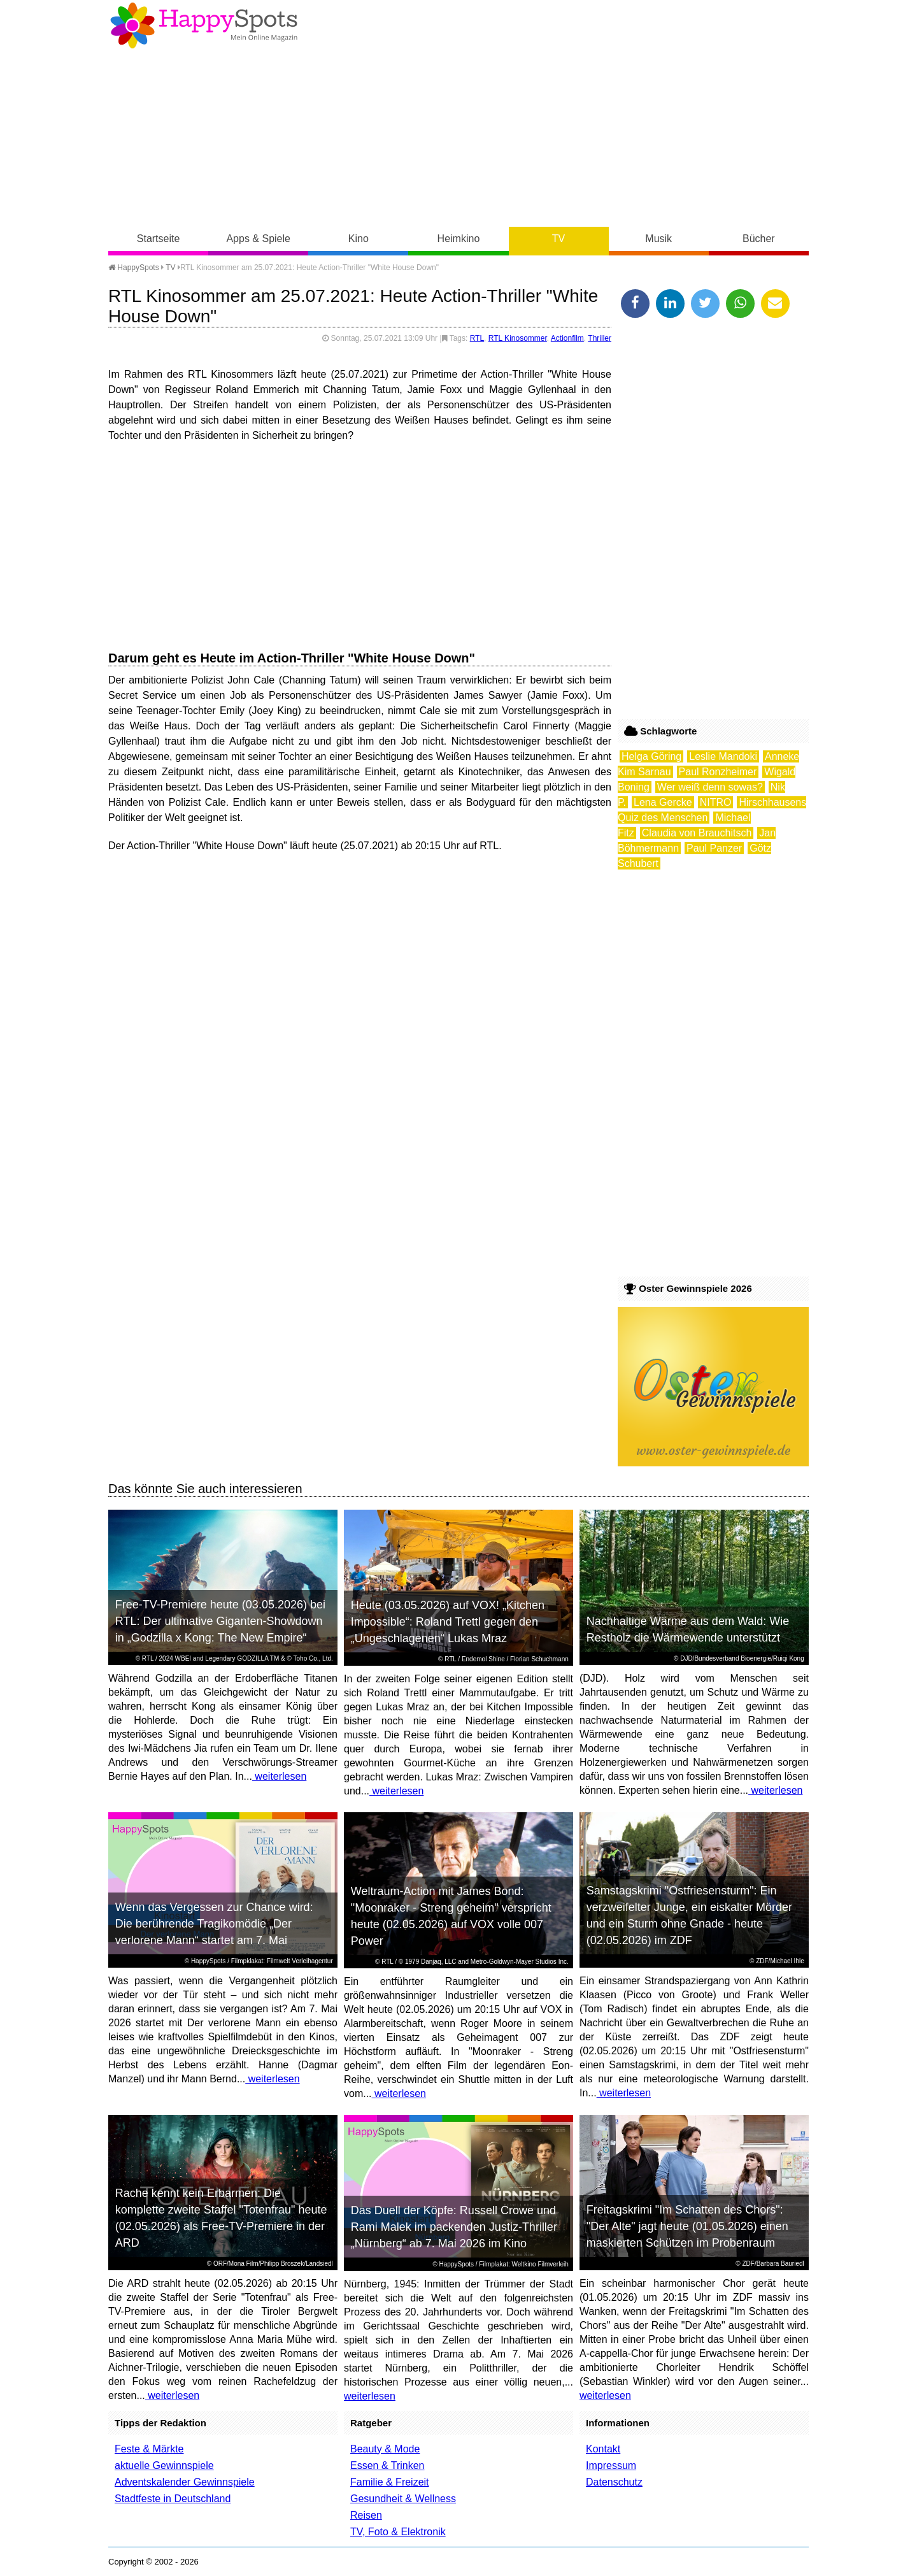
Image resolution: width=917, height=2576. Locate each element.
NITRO (716, 802)
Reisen (366, 2515)
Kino (358, 238)
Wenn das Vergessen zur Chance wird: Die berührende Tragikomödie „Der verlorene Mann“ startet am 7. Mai (214, 1924)
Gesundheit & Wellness (403, 2498)
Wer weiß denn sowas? (710, 787)
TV (558, 238)
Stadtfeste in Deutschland (173, 2498)
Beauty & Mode (385, 2449)
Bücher (759, 238)
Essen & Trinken (387, 2465)
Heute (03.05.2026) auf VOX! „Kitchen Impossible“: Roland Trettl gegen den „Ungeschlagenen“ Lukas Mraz (447, 1622)
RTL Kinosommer (517, 338)
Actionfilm (567, 338)
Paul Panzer (714, 848)
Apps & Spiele (258, 238)
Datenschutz (614, 2482)
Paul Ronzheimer (718, 771)
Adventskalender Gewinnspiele (185, 2482)
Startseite (158, 238)
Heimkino (458, 238)
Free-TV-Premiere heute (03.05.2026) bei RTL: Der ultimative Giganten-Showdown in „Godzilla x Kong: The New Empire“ (220, 1621)
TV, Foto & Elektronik (398, 2531)
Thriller (599, 338)
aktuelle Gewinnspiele (164, 2465)
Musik (658, 238)
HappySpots (133, 267)
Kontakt (603, 2449)
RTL (477, 338)
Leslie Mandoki (723, 756)
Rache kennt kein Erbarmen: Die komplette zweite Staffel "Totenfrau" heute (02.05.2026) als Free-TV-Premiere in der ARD (221, 2218)
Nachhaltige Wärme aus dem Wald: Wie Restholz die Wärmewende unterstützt (687, 1629)
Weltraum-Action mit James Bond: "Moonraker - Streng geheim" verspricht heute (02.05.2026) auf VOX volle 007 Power (451, 1916)
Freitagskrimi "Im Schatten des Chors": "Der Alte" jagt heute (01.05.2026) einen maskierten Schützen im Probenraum (687, 2226)
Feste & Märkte (149, 2449)
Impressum (611, 2465)
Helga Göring (651, 756)
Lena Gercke (663, 802)
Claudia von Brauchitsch (697, 832)
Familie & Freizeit (389, 2482)
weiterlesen (279, 1776)
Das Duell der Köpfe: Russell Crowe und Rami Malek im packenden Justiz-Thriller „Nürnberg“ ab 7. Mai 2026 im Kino (454, 2227)
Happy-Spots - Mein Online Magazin (203, 25)
